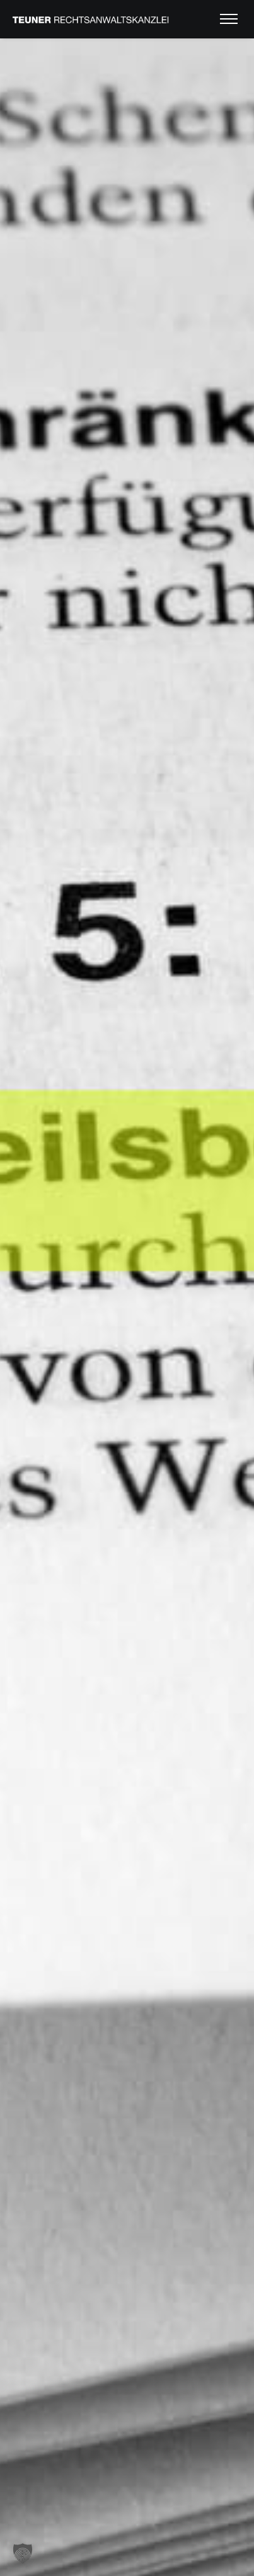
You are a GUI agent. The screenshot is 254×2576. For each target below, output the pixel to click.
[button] (22, 2553)
